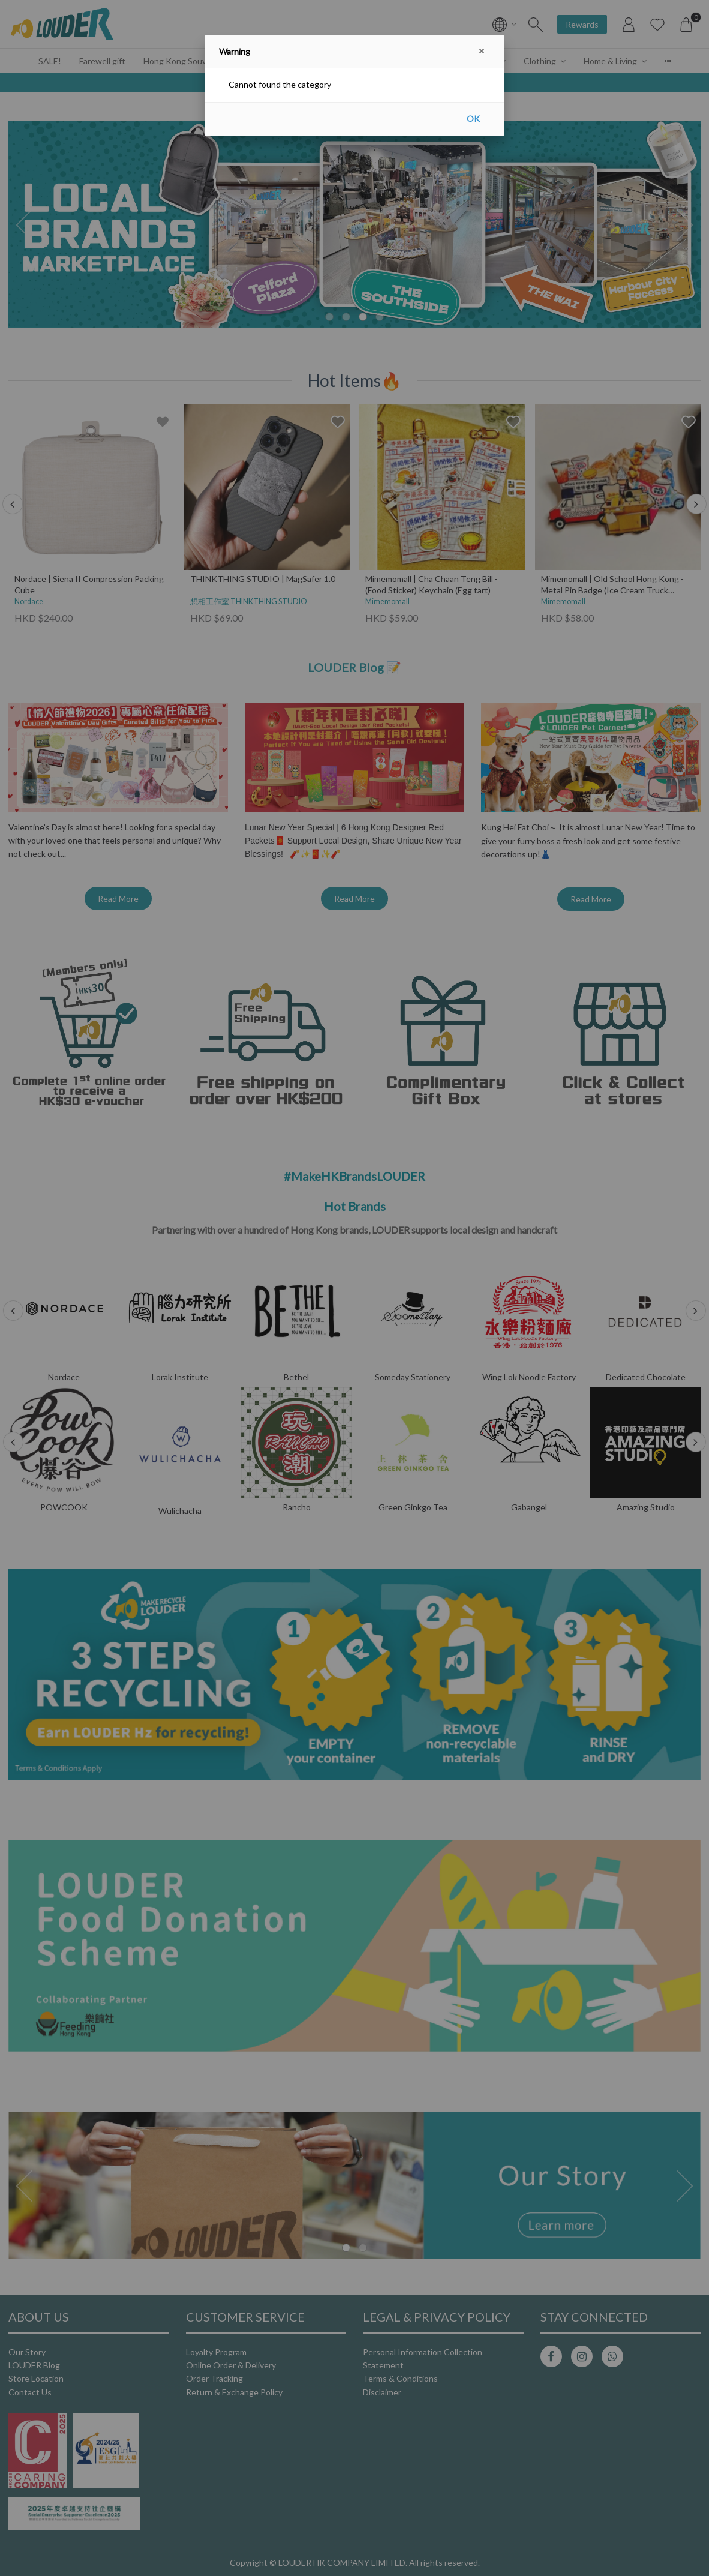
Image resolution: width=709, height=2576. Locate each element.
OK (473, 118)
